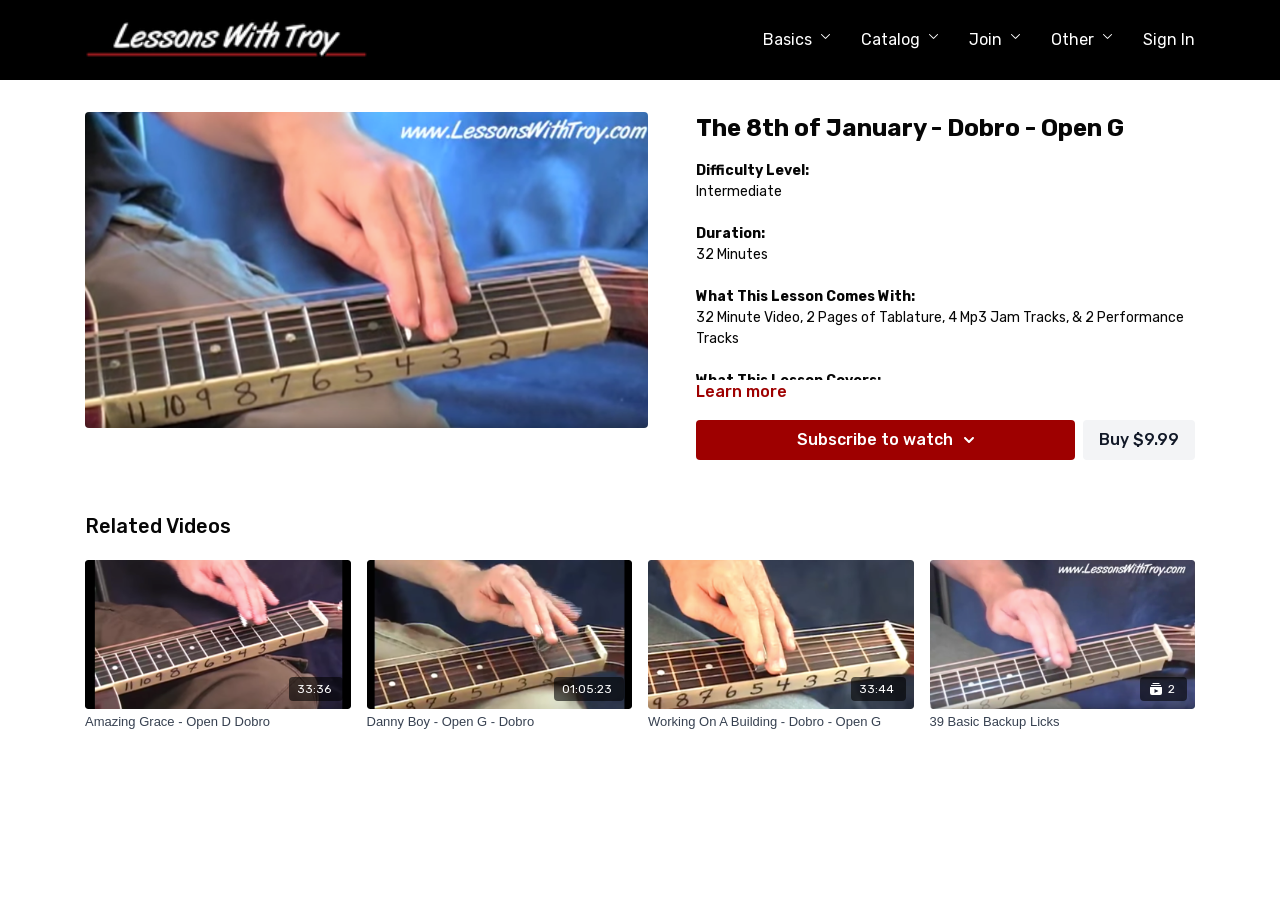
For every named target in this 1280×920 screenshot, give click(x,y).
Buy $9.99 (1139, 439)
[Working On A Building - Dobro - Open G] (781, 722)
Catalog (900, 39)
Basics (797, 39)
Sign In (1169, 39)
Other (1082, 39)
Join (995, 39)
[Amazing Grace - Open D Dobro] (218, 722)
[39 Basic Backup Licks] (1063, 722)
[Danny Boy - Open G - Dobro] (500, 722)
